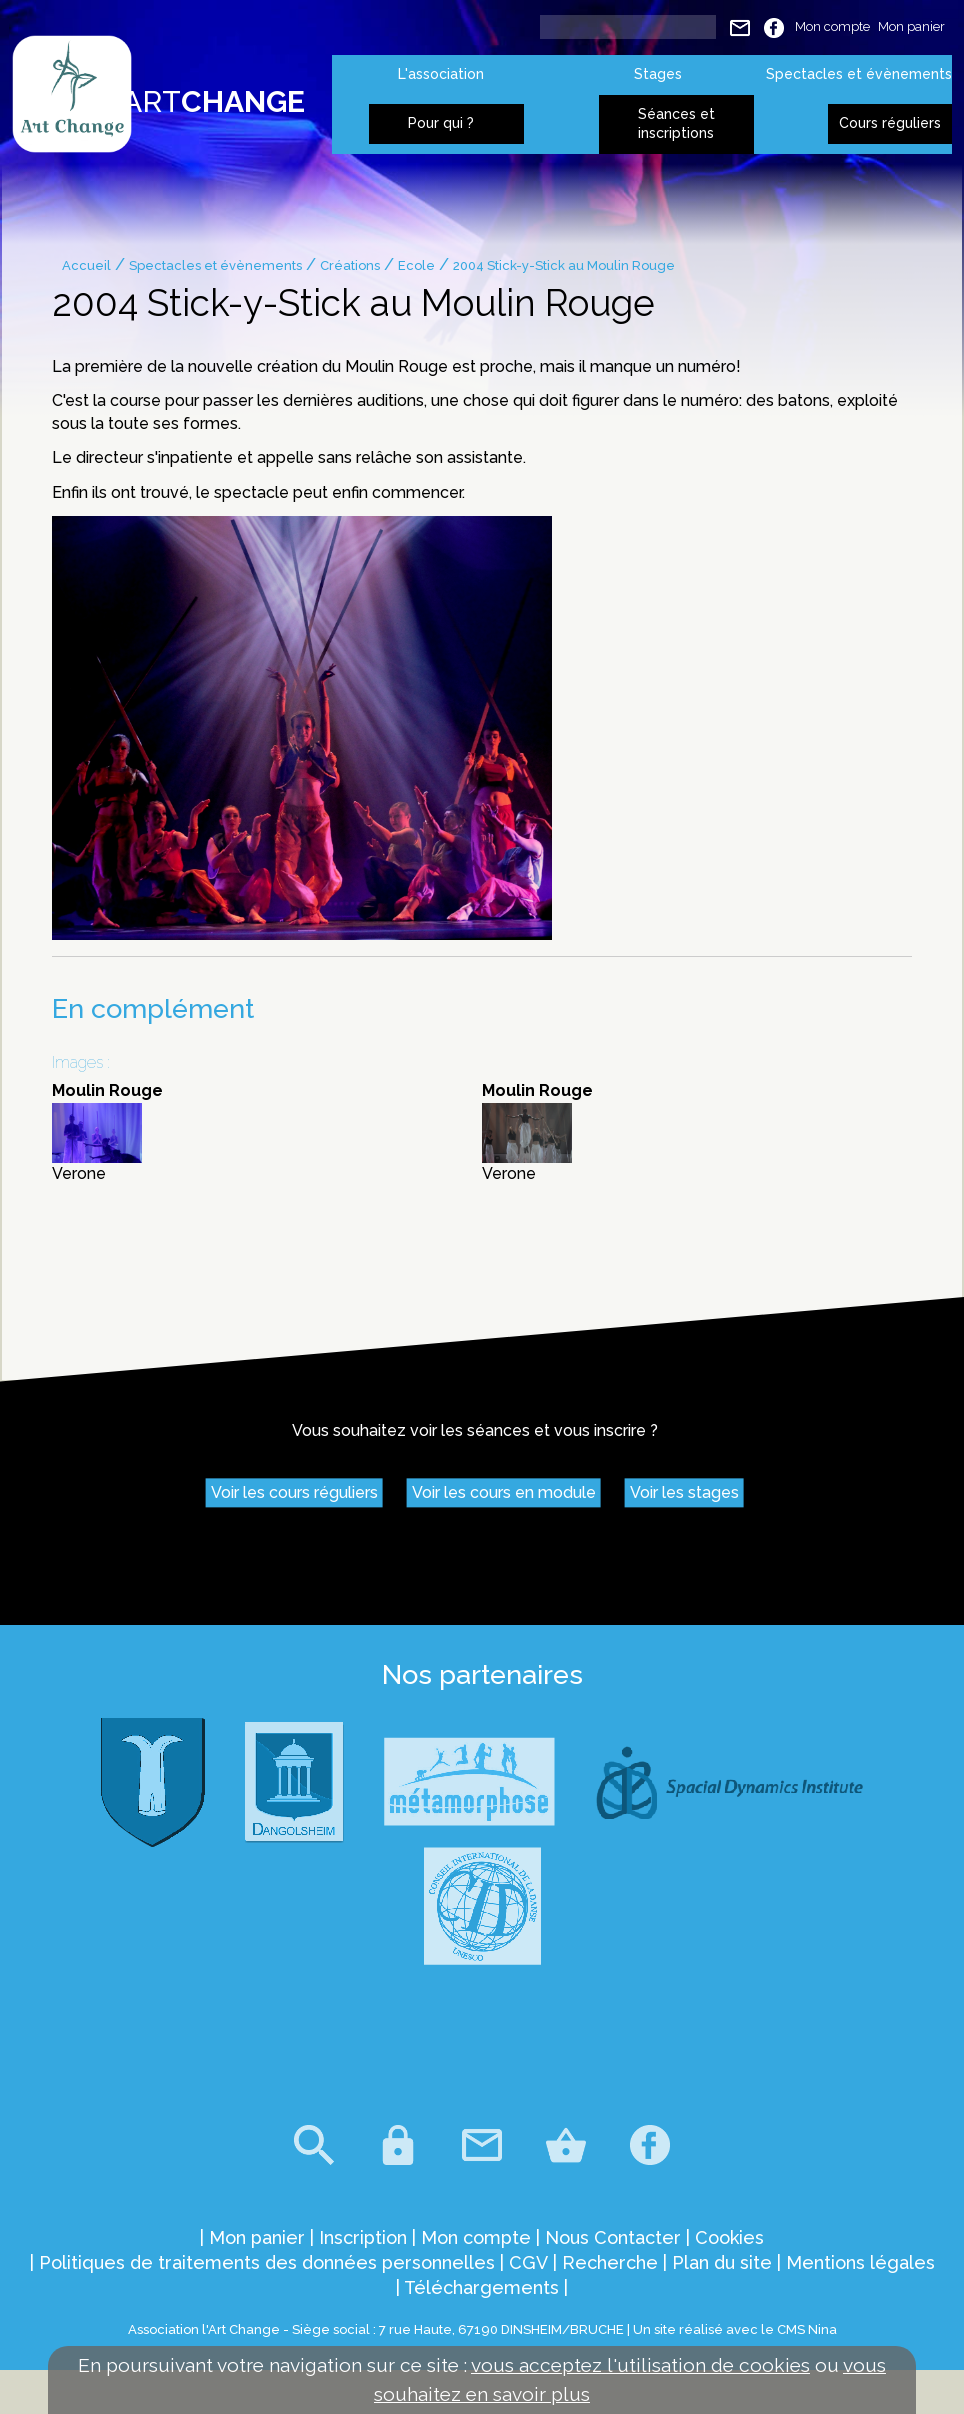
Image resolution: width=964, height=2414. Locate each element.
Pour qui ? (441, 123)
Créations (350, 265)
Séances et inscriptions (676, 124)
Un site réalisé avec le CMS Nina (735, 2329)
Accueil (86, 265)
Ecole (416, 265)
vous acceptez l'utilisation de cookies (640, 2365)
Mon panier (911, 26)
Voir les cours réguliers (294, 1493)
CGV (528, 2262)
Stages (658, 74)
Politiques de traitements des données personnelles (267, 2262)
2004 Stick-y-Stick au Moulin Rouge (564, 265)
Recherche (610, 2262)
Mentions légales (860, 2262)
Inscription (363, 2237)
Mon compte (832, 26)
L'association (441, 74)
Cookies (729, 2237)
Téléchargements (481, 2287)
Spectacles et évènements (859, 74)
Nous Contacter (613, 2237)
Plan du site (722, 2262)
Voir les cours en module (504, 1493)
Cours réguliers (890, 123)
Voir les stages (684, 1493)
